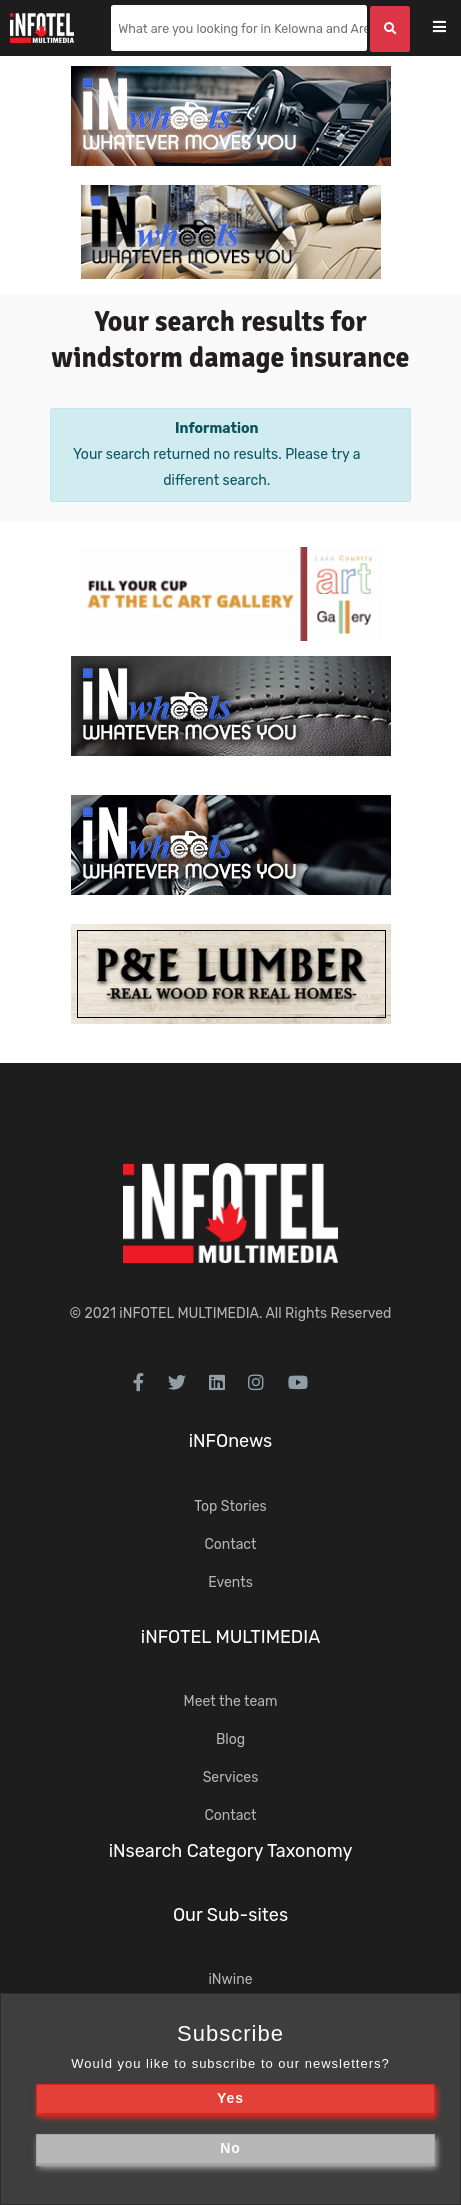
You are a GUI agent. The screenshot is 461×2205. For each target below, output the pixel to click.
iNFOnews (231, 1441)
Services (231, 1777)
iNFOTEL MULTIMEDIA (189, 1313)
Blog (230, 1739)
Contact (230, 1544)
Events (230, 1582)
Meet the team (231, 1701)
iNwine (230, 1979)
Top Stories (230, 1506)
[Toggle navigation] (452, 28)
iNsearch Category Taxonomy (231, 1851)
